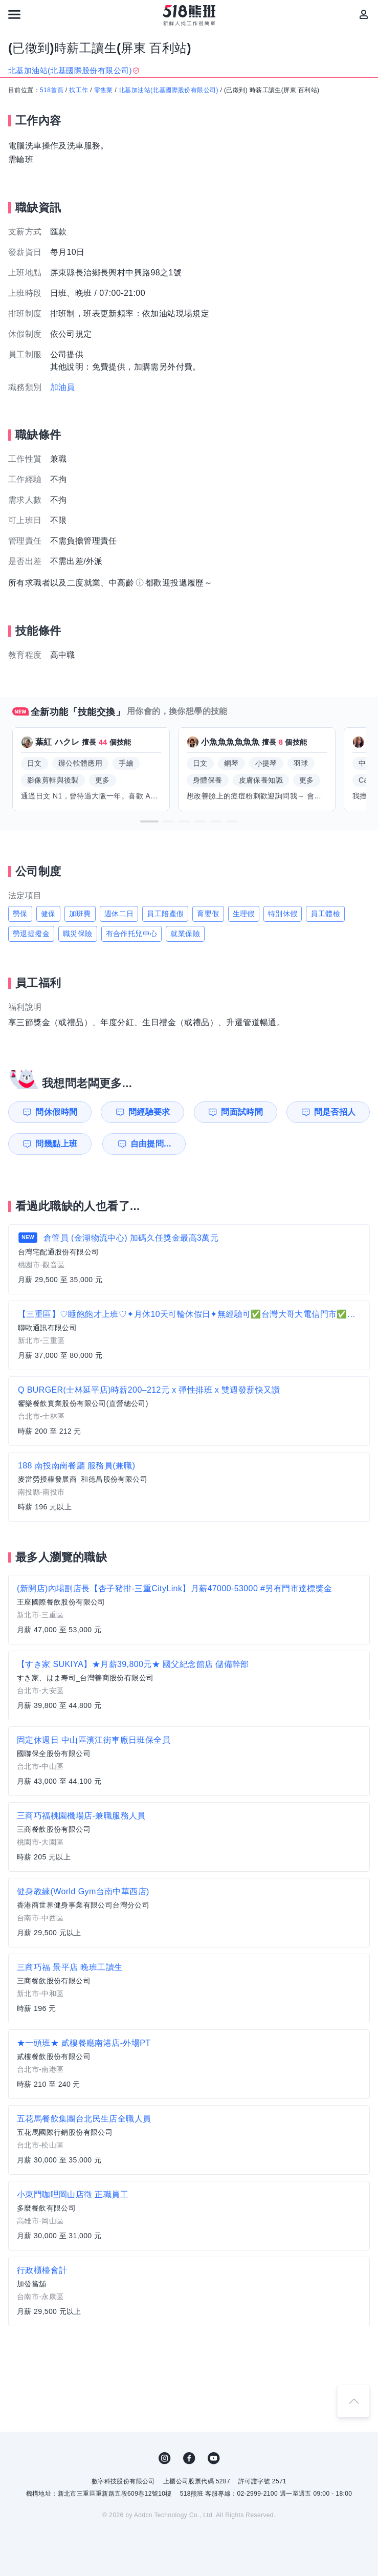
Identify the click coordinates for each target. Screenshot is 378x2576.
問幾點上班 (56, 1143)
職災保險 (78, 933)
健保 (48, 914)
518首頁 (51, 90)
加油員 (62, 387)
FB (189, 2458)
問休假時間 (56, 1112)
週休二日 (119, 914)
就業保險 (185, 933)
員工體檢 (325, 914)
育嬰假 (208, 914)
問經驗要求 (149, 1112)
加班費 (80, 914)
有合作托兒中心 (132, 933)
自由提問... (150, 1143)
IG (165, 2458)
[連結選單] (14, 14)
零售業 (103, 90)
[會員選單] (364, 14)
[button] (149, 821)
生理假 (244, 914)
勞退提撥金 (31, 933)
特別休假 (283, 914)
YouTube (214, 2458)
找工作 (78, 90)
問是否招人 (335, 1112)
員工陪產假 (165, 914)
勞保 (20, 914)
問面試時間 (242, 1112)
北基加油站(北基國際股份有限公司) (168, 90)
